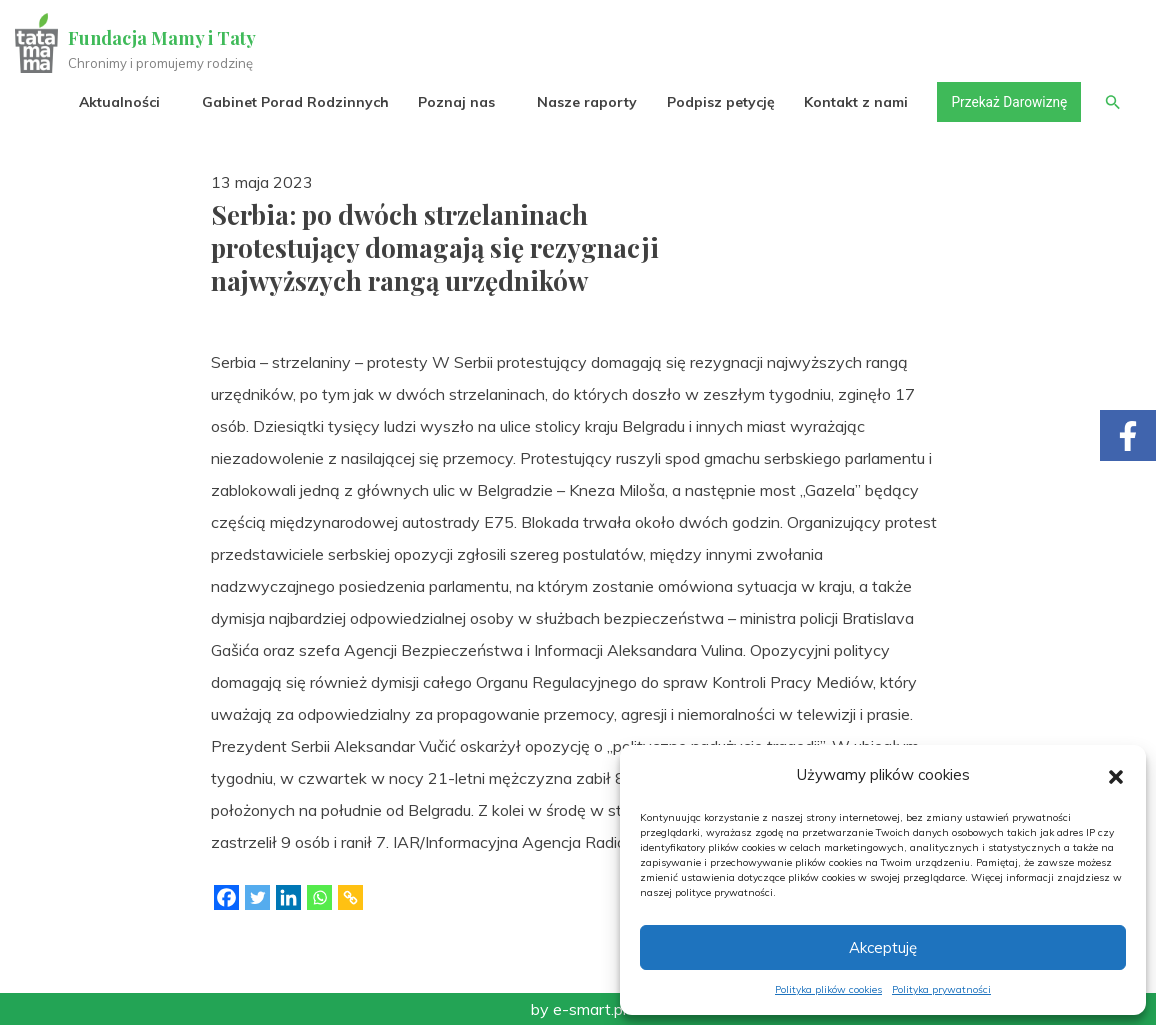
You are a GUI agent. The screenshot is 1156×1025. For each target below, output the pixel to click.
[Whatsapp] (319, 897)
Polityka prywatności (941, 989)
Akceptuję (883, 947)
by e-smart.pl (578, 1009)
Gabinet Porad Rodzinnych (292, 102)
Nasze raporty (584, 102)
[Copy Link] (350, 897)
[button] (1116, 775)
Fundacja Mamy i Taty (162, 38)
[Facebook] (226, 897)
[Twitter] (257, 897)
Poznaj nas (453, 102)
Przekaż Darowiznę (1007, 102)
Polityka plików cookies (828, 989)
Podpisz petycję (717, 102)
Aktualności (116, 102)
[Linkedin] (288, 897)
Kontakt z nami (853, 102)
